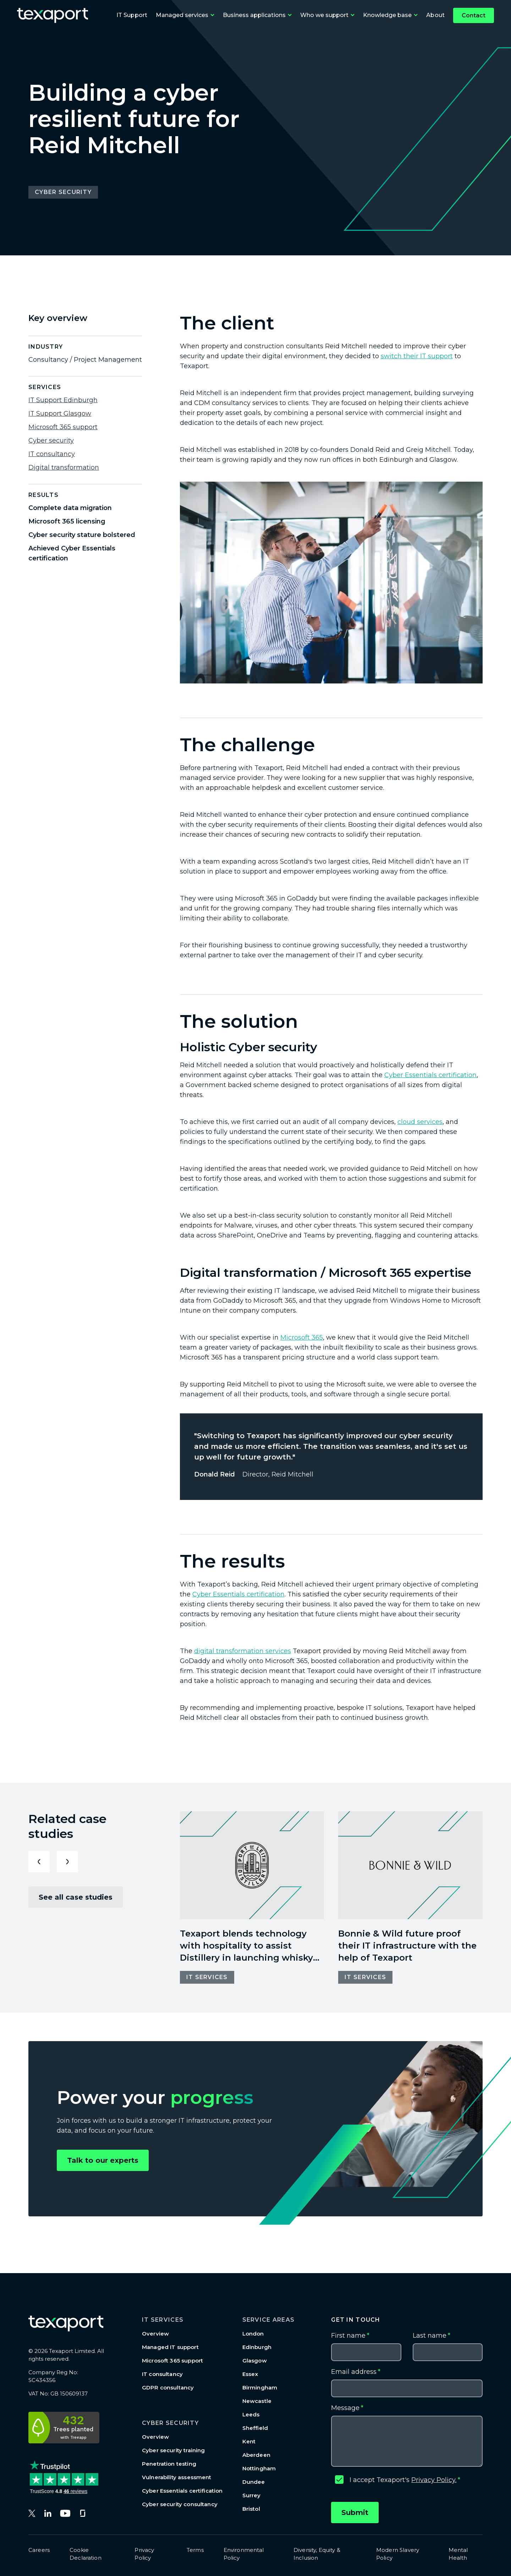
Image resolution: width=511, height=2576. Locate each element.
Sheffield (255, 2428)
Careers (39, 2550)
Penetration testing (169, 2463)
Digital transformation (63, 467)
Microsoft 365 (301, 1337)
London (253, 2333)
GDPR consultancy (168, 2387)
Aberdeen (256, 2455)
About (435, 15)
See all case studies (75, 1897)
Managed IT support (170, 2347)
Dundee (253, 2481)
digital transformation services (242, 1651)
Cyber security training (173, 2450)
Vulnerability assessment (176, 2477)
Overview (155, 2333)
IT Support (132, 15)
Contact (473, 15)
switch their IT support (417, 356)
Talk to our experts (102, 2160)
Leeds (251, 2414)
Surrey (251, 2495)
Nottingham (259, 2468)
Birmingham (260, 2387)
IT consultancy (51, 454)
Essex (250, 2374)
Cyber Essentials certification (430, 1075)
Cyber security (51, 440)
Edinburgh (256, 2347)
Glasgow (254, 2360)
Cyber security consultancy (180, 2504)
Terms (195, 2550)
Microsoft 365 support (63, 427)
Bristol (251, 2508)
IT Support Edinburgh (63, 400)
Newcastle (256, 2401)
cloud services (420, 1122)
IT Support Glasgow (59, 413)
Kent (249, 2441)
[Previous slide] (39, 1861)
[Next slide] (67, 1861)
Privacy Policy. (433, 2480)
